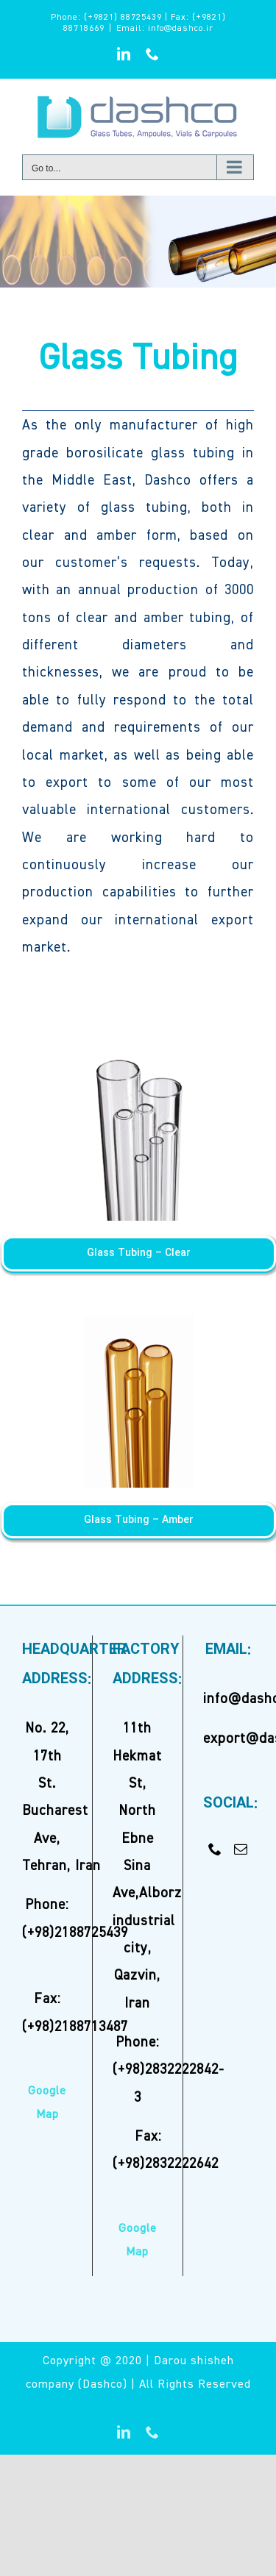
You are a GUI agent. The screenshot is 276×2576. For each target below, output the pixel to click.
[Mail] (241, 1848)
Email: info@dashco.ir (164, 28)
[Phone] (215, 1848)
